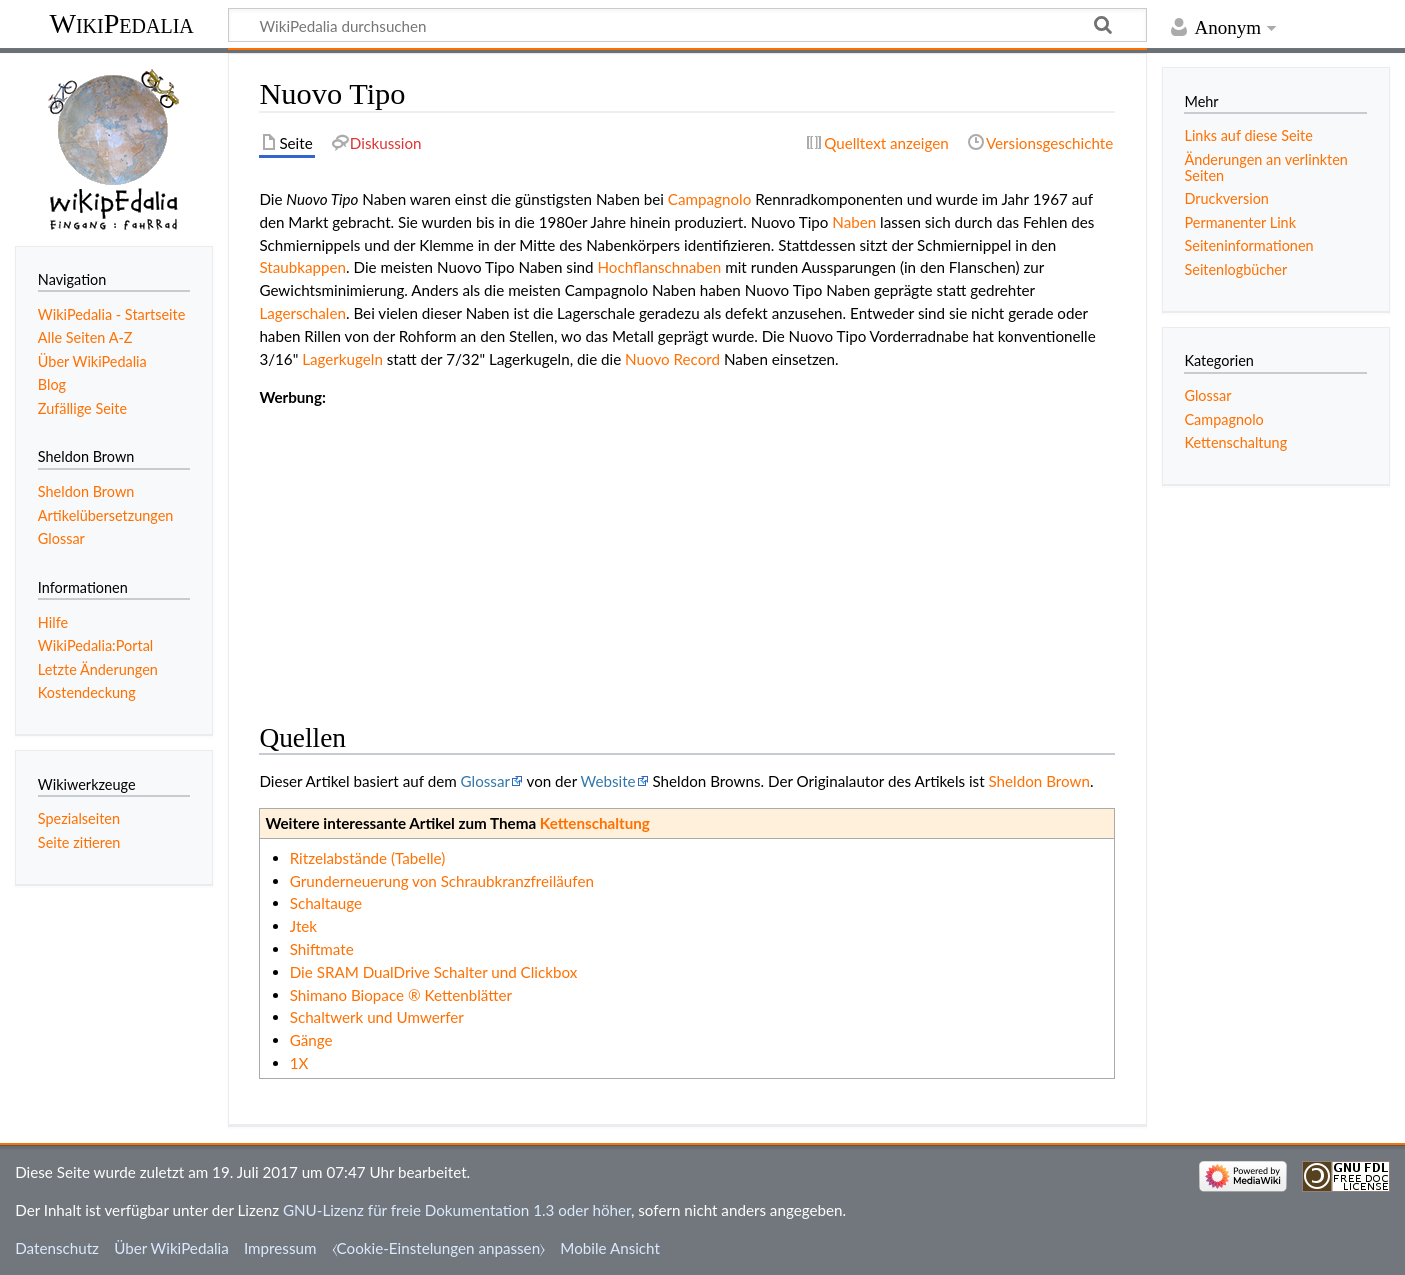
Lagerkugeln (342, 359)
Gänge (311, 1040)
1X (299, 1063)
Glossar (485, 781)
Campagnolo (709, 199)
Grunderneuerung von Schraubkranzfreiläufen (442, 881)
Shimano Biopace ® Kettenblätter (401, 995)
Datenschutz (57, 1248)
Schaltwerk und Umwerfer (377, 1017)
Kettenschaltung (595, 823)
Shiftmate (322, 949)
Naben (854, 222)
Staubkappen (302, 267)
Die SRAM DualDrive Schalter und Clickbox (434, 972)
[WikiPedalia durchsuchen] (687, 25)
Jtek (303, 926)
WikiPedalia (121, 23)
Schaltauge (326, 903)
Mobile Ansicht (610, 1248)
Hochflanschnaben (659, 267)
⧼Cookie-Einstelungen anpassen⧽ (439, 1248)
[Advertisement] (687, 548)
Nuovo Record (672, 359)
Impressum (280, 1248)
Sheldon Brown (1038, 781)
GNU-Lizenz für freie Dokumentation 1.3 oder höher (457, 1210)
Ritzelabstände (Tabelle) (368, 858)
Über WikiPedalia (171, 1248)
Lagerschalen (302, 313)
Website (608, 781)
